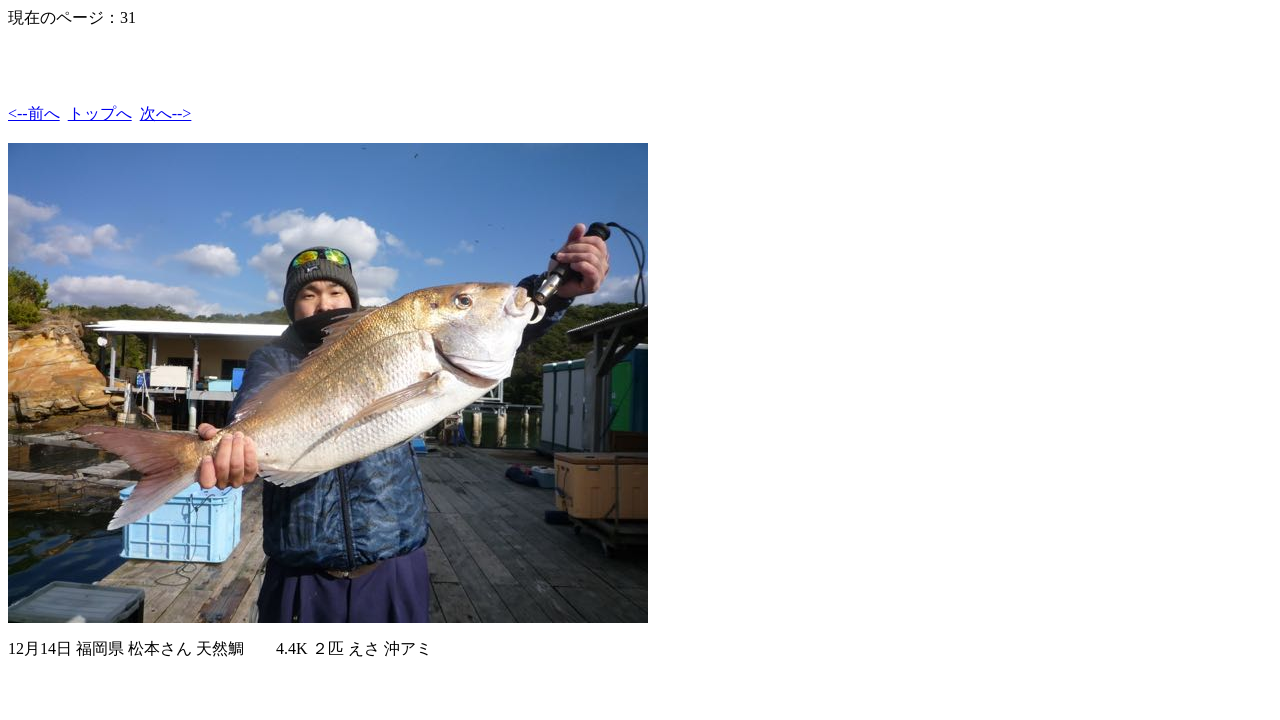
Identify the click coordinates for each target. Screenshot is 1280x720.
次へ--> (166, 113)
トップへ (100, 113)
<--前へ (34, 113)
